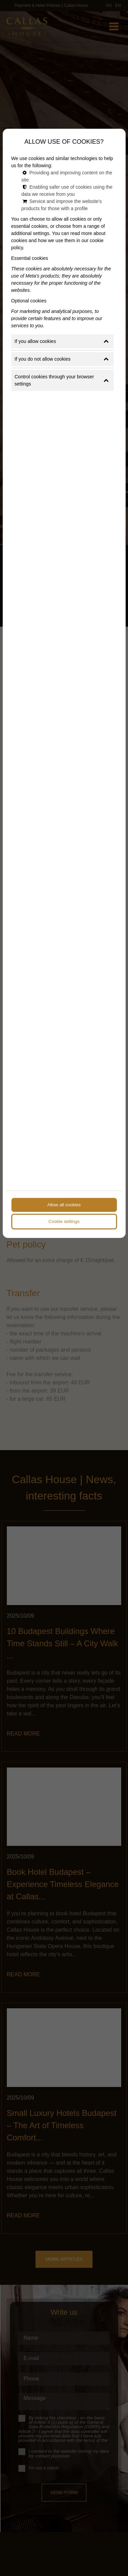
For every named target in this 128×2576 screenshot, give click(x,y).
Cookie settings (64, 1221)
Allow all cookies (64, 1204)
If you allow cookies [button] (62, 341)
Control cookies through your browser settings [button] (62, 380)
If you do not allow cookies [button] (62, 359)
